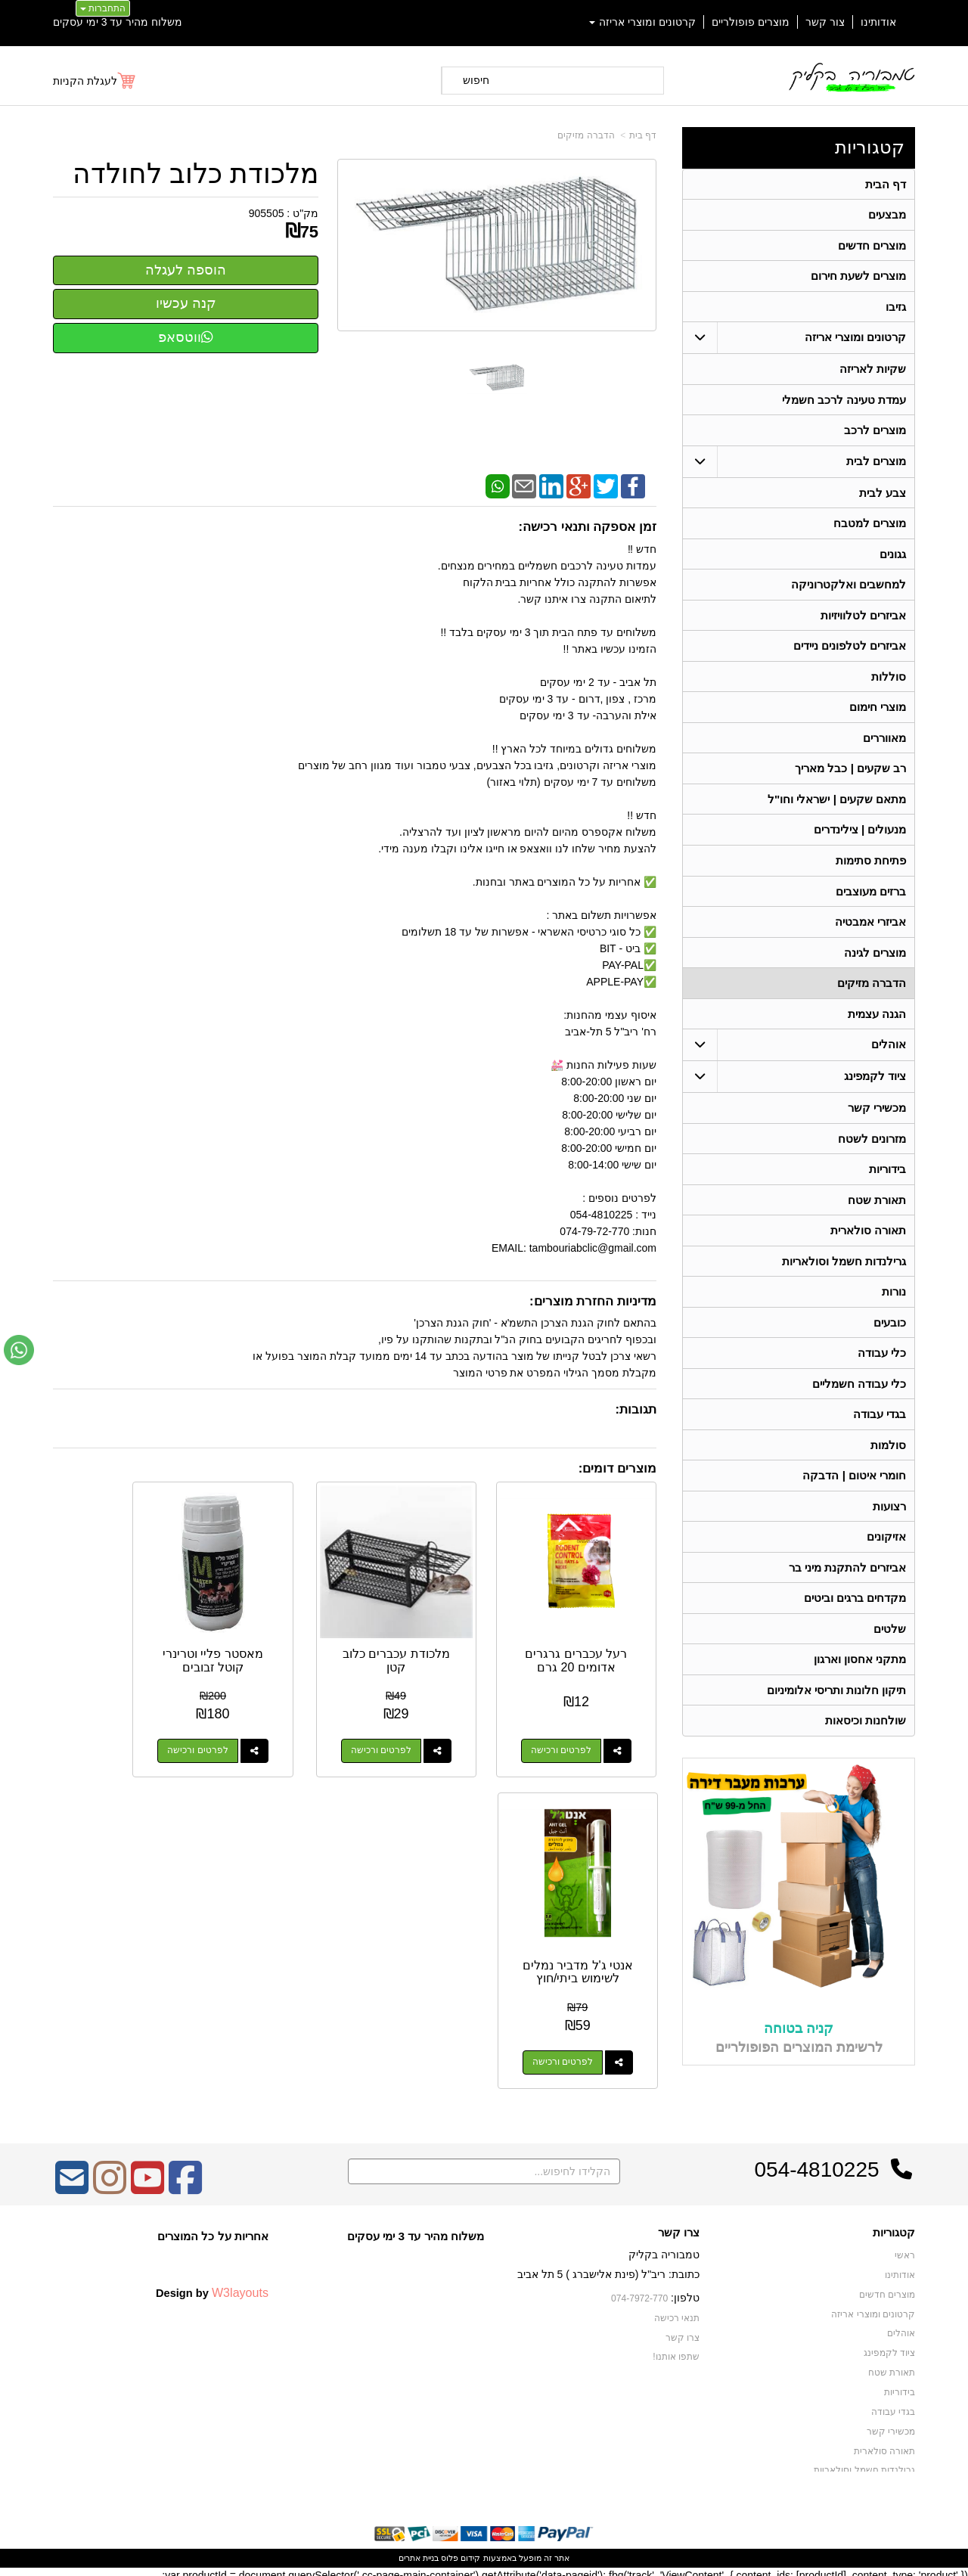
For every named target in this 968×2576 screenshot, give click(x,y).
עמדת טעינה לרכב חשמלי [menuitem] (844, 402)
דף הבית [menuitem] (885, 184)
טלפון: (685, 2290)
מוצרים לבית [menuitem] (876, 464)
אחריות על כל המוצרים (212, 2228)
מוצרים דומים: (617, 1468)
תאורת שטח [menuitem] (877, 1210)
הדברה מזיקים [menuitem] (871, 991)
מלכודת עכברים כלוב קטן (432, 1634)
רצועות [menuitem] (889, 1520)
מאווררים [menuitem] (884, 743)
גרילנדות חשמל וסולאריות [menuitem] (844, 1272)
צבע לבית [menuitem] (882, 495)
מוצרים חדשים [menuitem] (872, 246)
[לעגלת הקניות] (95, 81)
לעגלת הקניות (85, 81)
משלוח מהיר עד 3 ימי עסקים (117, 22)
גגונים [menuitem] (893, 557)
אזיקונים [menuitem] (886, 1551)
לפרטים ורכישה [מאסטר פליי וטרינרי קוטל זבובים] (261, 1724)
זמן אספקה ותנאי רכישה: (587, 527)
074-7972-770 (640, 2291)
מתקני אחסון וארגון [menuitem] (860, 1675)
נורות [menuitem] (894, 1303)
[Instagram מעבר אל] (109, 2180)
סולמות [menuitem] (888, 1458)
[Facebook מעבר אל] (185, 2180)
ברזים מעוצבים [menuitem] (871, 898)
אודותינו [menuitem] (878, 22)
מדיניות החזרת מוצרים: (592, 1301)
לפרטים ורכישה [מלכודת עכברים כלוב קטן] (417, 1724)
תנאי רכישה (677, 2310)
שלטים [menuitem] (889, 1644)
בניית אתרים (419, 2550)
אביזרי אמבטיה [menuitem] (870, 929)
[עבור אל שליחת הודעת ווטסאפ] (19, 1350)
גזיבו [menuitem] (896, 308)
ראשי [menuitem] (905, 2248)
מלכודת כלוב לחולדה (195, 174)
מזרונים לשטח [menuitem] (872, 1148)
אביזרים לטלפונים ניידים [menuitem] (850, 650)
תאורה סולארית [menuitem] (868, 1241)
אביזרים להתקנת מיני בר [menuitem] (848, 1582)
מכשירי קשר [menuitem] (877, 1117)
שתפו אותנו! (676, 2349)
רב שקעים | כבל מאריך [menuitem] (850, 774)
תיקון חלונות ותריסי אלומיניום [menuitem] (837, 1706)
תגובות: (635, 1409)
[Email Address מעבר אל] (71, 2180)
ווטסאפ (185, 337)
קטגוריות (869, 147)
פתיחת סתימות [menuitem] (871, 867)
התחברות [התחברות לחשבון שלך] (103, 8)
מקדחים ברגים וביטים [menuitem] (855, 1613)
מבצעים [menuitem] (887, 215)
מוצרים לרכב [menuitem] (875, 433)
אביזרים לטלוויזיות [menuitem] (863, 619)
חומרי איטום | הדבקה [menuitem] (854, 1489)
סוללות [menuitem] (888, 681)
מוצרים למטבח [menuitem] (869, 526)
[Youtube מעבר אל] (147, 2180)
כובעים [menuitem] (889, 1334)
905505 (266, 213)
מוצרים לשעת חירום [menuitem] (859, 277)
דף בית (642, 135)
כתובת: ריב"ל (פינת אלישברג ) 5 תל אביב (608, 2267)
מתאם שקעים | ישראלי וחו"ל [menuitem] (837, 805)
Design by (212, 2285)
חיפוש (476, 80)
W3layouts (240, 2285)
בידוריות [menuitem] (887, 1179)
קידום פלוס (459, 2550)
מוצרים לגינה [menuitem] (875, 960)
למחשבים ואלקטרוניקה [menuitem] (848, 588)
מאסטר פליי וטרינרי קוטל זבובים (276, 1634)
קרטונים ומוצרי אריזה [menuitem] (643, 22)
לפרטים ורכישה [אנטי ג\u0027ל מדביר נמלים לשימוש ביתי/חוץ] (104, 1724)
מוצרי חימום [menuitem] (877, 712)
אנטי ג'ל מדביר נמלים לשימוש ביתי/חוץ (120, 1640)
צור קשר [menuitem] (825, 22)
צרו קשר (679, 2225)
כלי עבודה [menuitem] (882, 1365)
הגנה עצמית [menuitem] (877, 1022)
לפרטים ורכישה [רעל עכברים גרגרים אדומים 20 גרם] (574, 1724)
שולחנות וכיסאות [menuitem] (865, 1737)
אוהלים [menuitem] (888, 1053)
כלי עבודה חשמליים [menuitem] (859, 1396)
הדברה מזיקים (585, 135)
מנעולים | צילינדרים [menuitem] (860, 836)
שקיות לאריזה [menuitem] (872, 371)
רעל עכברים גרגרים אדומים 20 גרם (590, 1640)
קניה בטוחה (798, 2045)
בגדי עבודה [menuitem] (879, 1427)
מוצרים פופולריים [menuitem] (751, 22)
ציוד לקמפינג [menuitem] (875, 1085)
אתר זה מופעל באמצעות (484, 2550)
